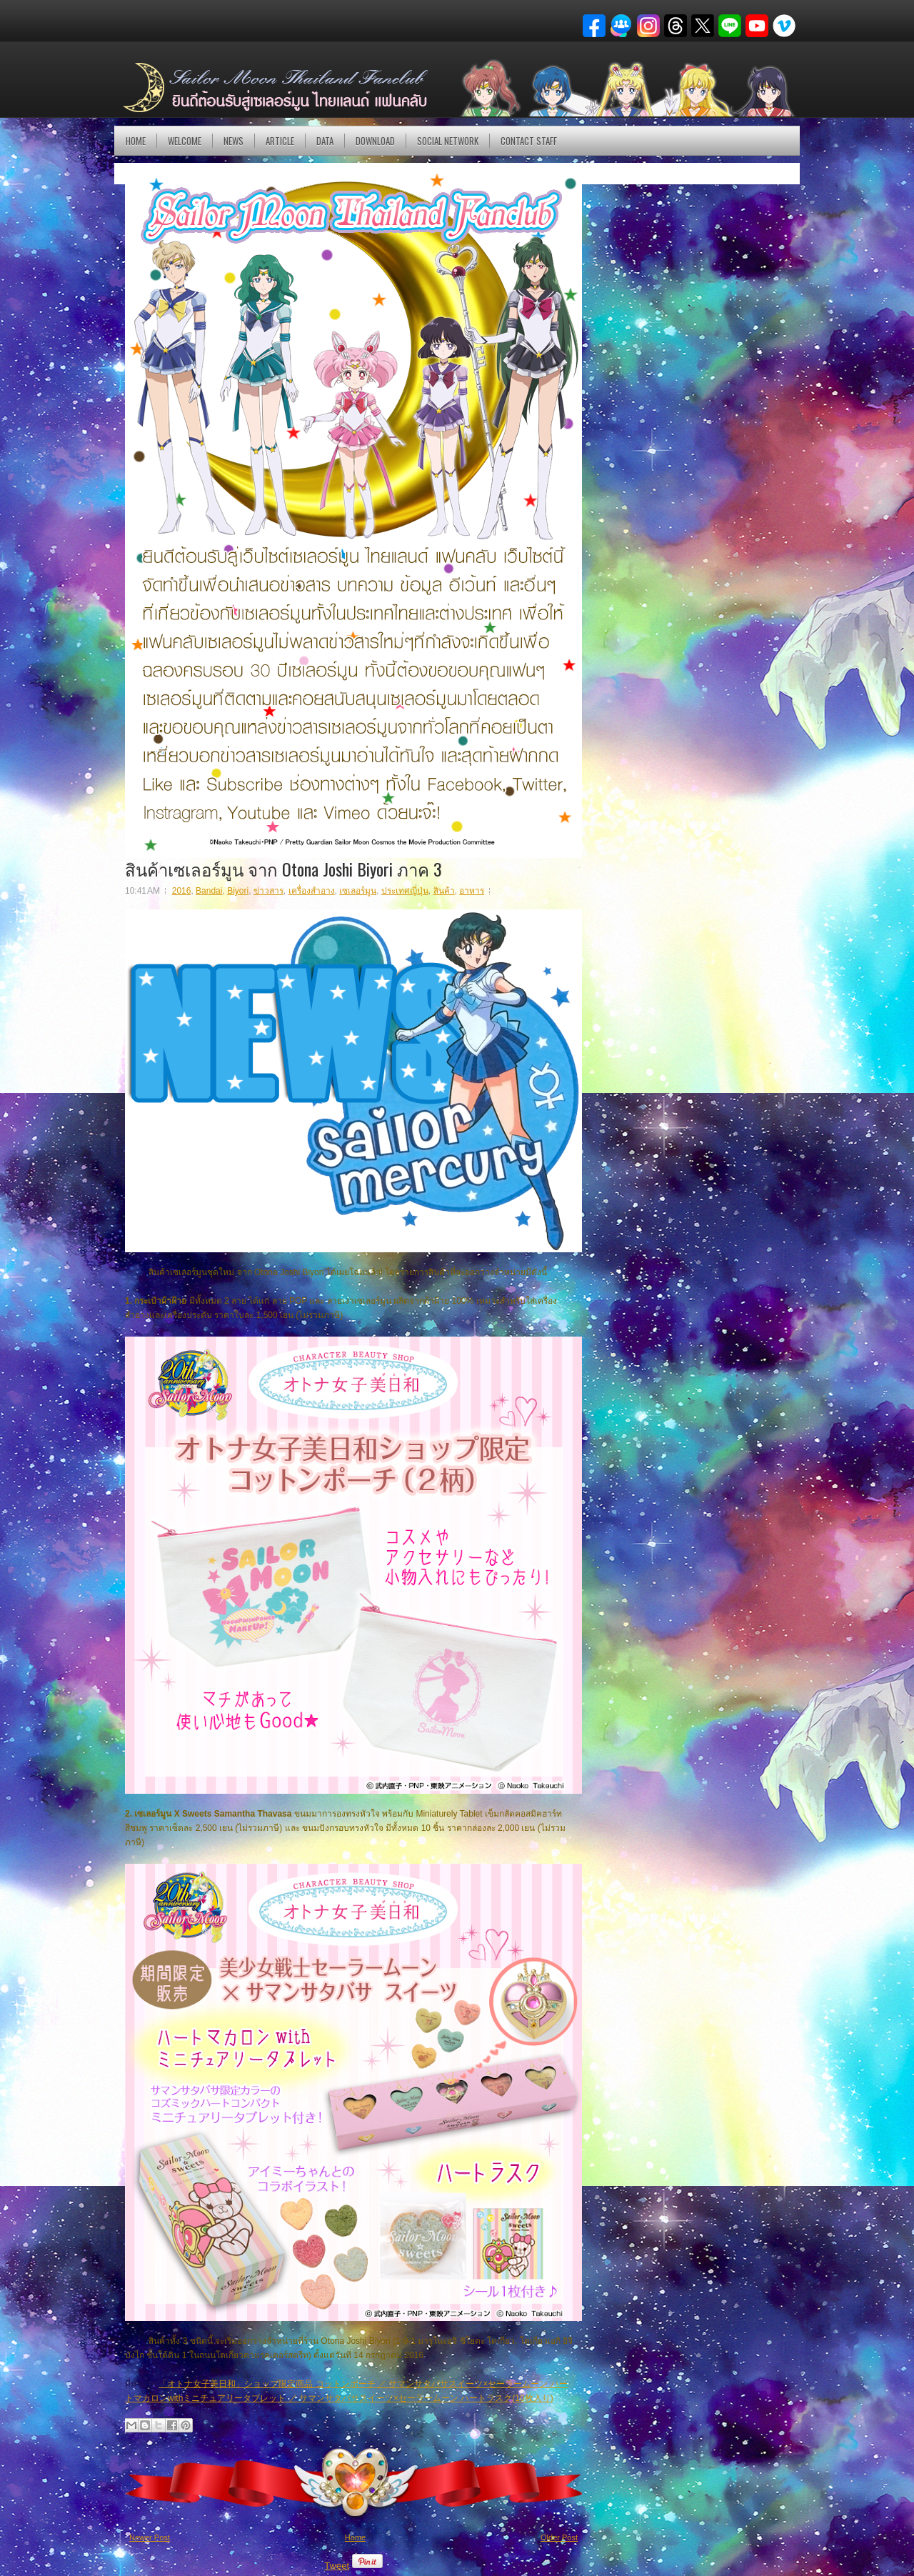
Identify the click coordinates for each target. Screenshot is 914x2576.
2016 (181, 891)
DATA (324, 141)
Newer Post (149, 2537)
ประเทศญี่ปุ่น (404, 891)
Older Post (559, 2537)
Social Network (447, 141)
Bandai (209, 891)
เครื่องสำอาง (311, 891)
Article (280, 141)
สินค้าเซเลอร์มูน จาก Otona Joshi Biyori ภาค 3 (283, 868)
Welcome (184, 141)
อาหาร (471, 891)
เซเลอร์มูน (357, 891)
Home (136, 141)
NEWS (233, 141)
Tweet (336, 2565)
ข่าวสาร (268, 891)
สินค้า (444, 891)
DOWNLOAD (375, 141)
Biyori (237, 891)
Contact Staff (529, 141)
